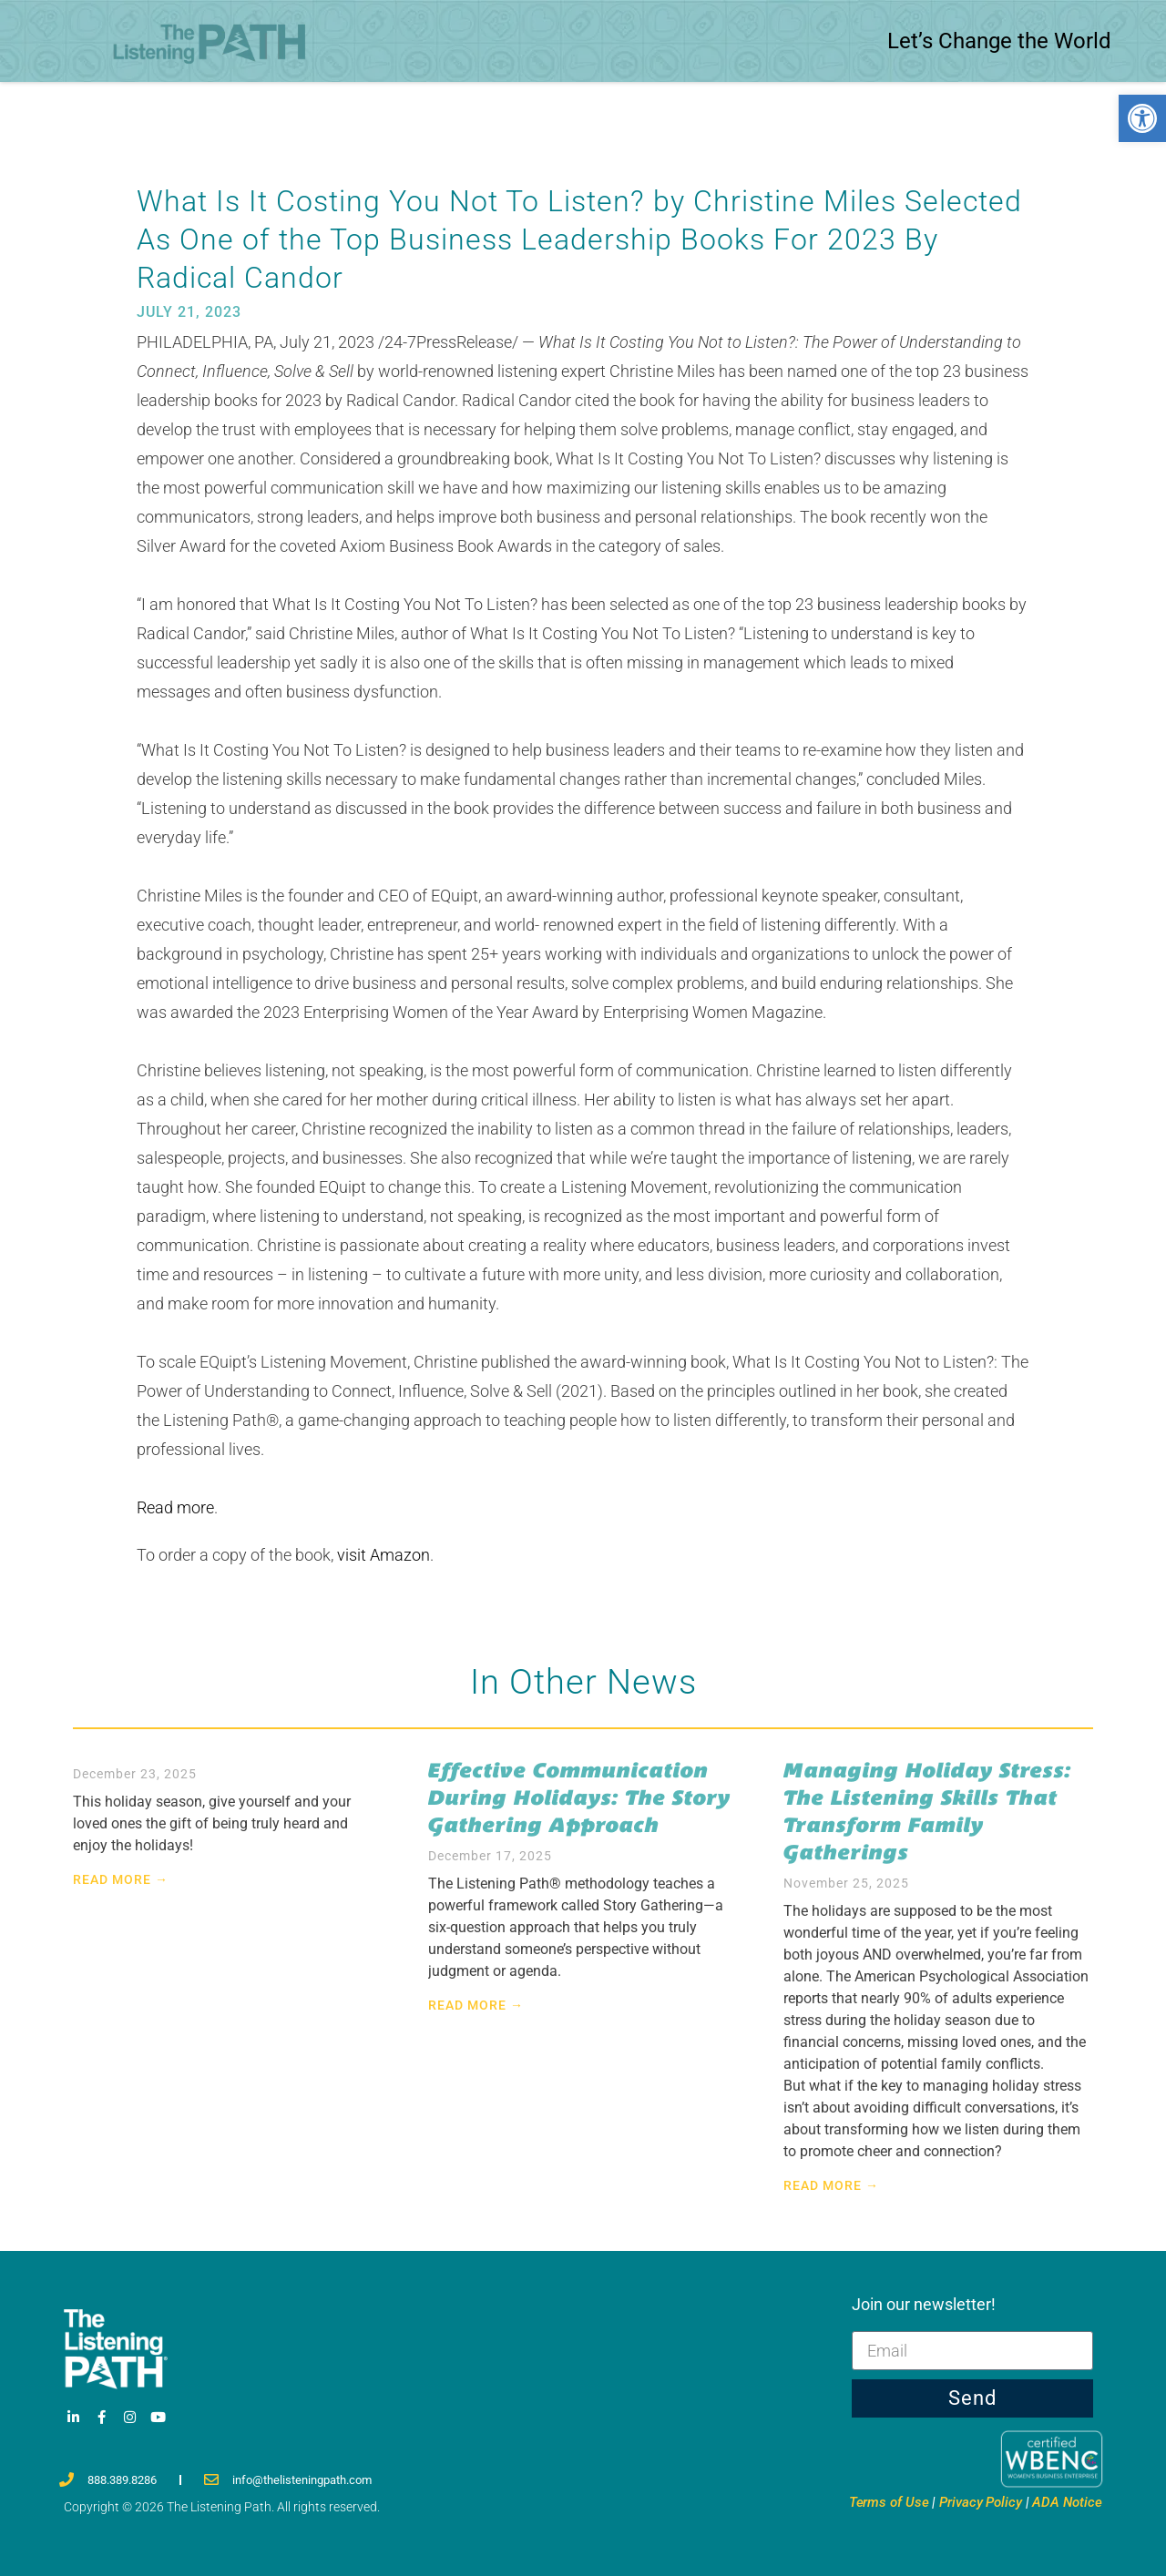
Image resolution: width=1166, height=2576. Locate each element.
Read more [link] (175, 1507)
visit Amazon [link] (383, 1554)
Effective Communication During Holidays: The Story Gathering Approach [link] (579, 1797)
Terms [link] (889, 2502)
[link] (1142, 118)
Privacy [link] (980, 2502)
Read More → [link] (121, 1879)
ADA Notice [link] (1066, 2502)
